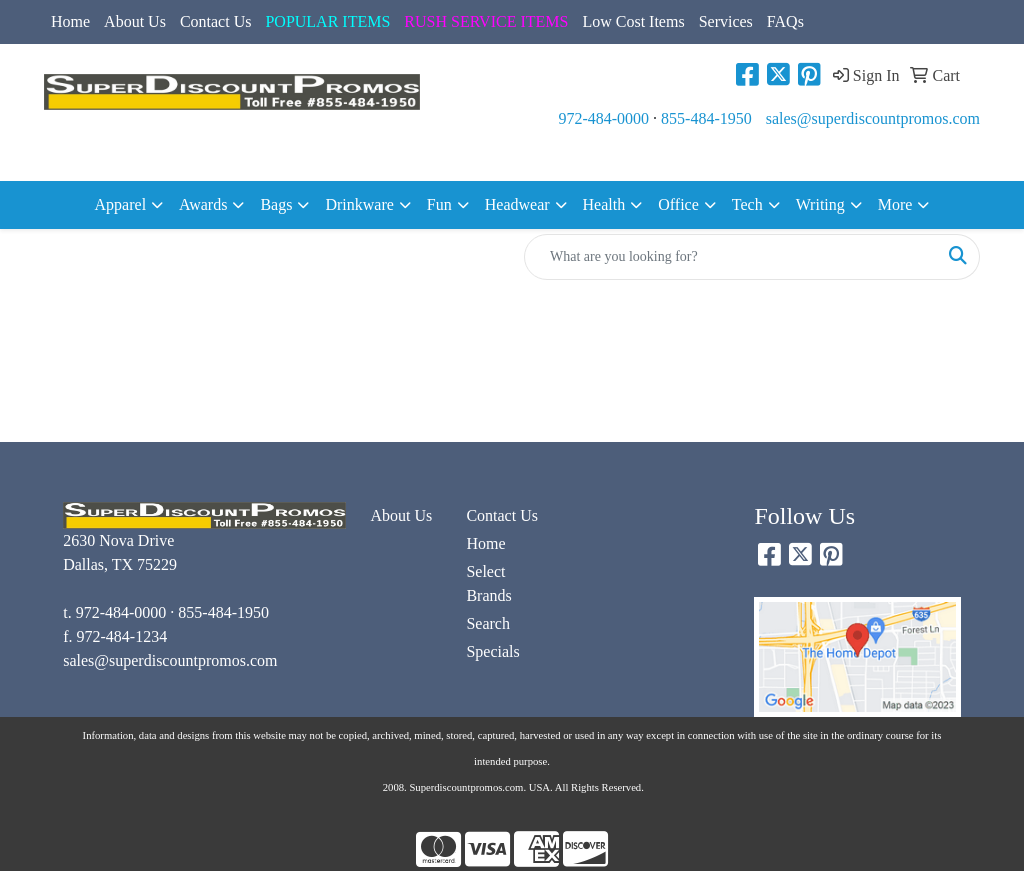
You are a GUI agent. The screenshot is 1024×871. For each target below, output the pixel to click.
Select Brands (488, 583)
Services (726, 21)
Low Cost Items (633, 21)
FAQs (785, 21)
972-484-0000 (603, 118)
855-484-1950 (706, 118)
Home (70, 21)
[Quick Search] (731, 257)
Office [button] (678, 204)
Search (488, 623)
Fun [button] (439, 204)
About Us (135, 21)
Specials (492, 651)
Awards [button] (203, 204)
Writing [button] (820, 204)
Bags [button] (276, 204)
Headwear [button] (517, 204)
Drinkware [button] (359, 204)
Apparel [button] (121, 204)
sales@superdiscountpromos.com (873, 118)
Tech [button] (747, 204)
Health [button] (604, 204)
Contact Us (216, 21)
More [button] (895, 204)
